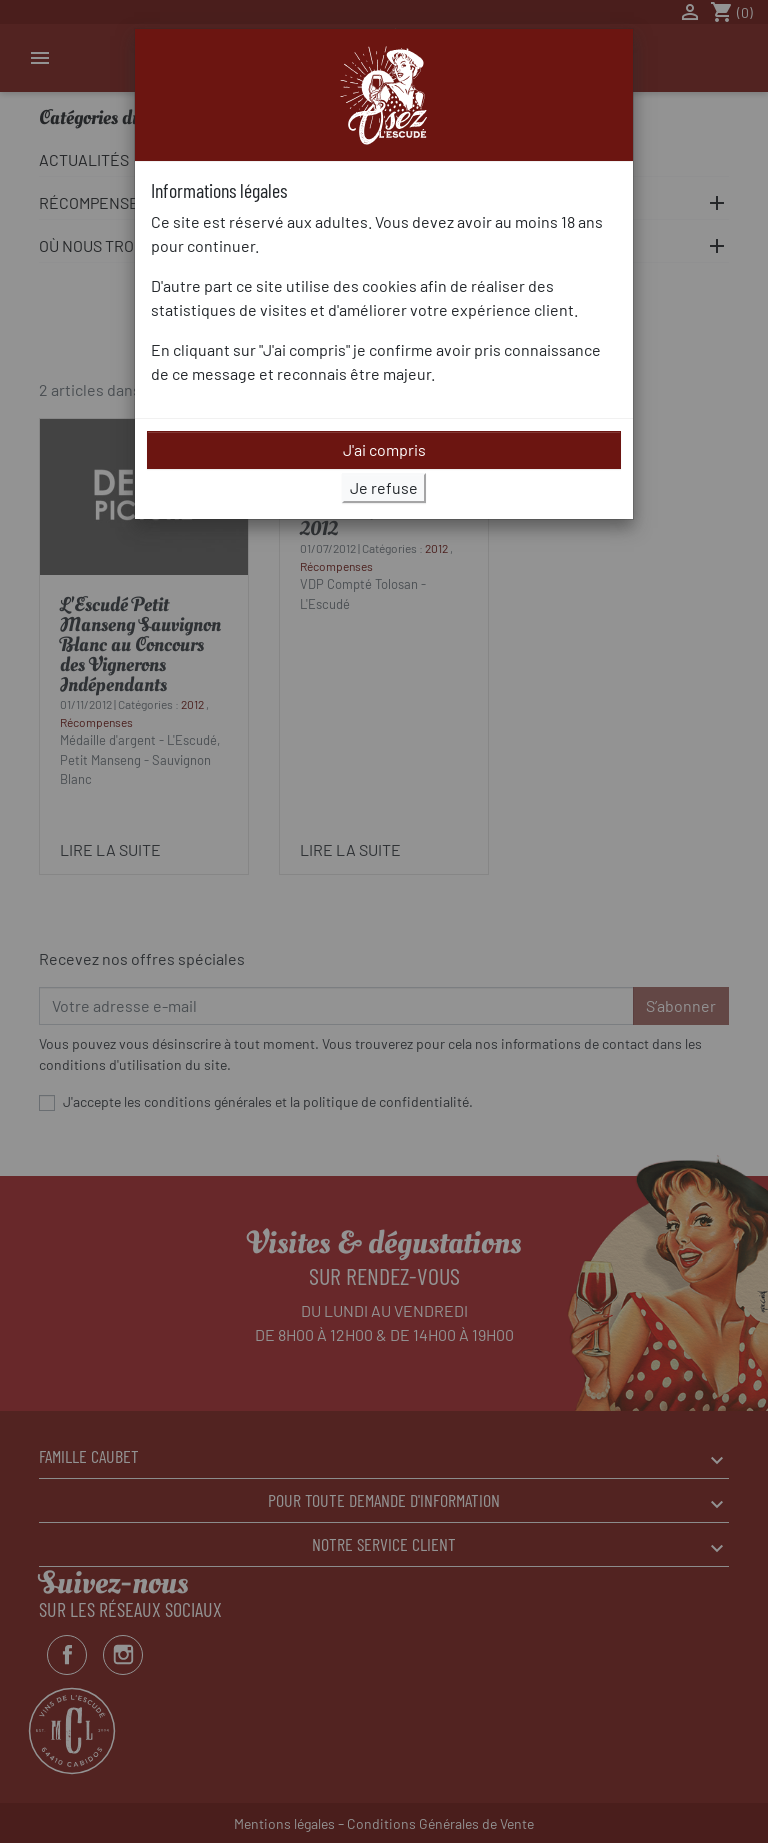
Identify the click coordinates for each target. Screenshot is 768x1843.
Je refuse (384, 487)
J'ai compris (384, 449)
